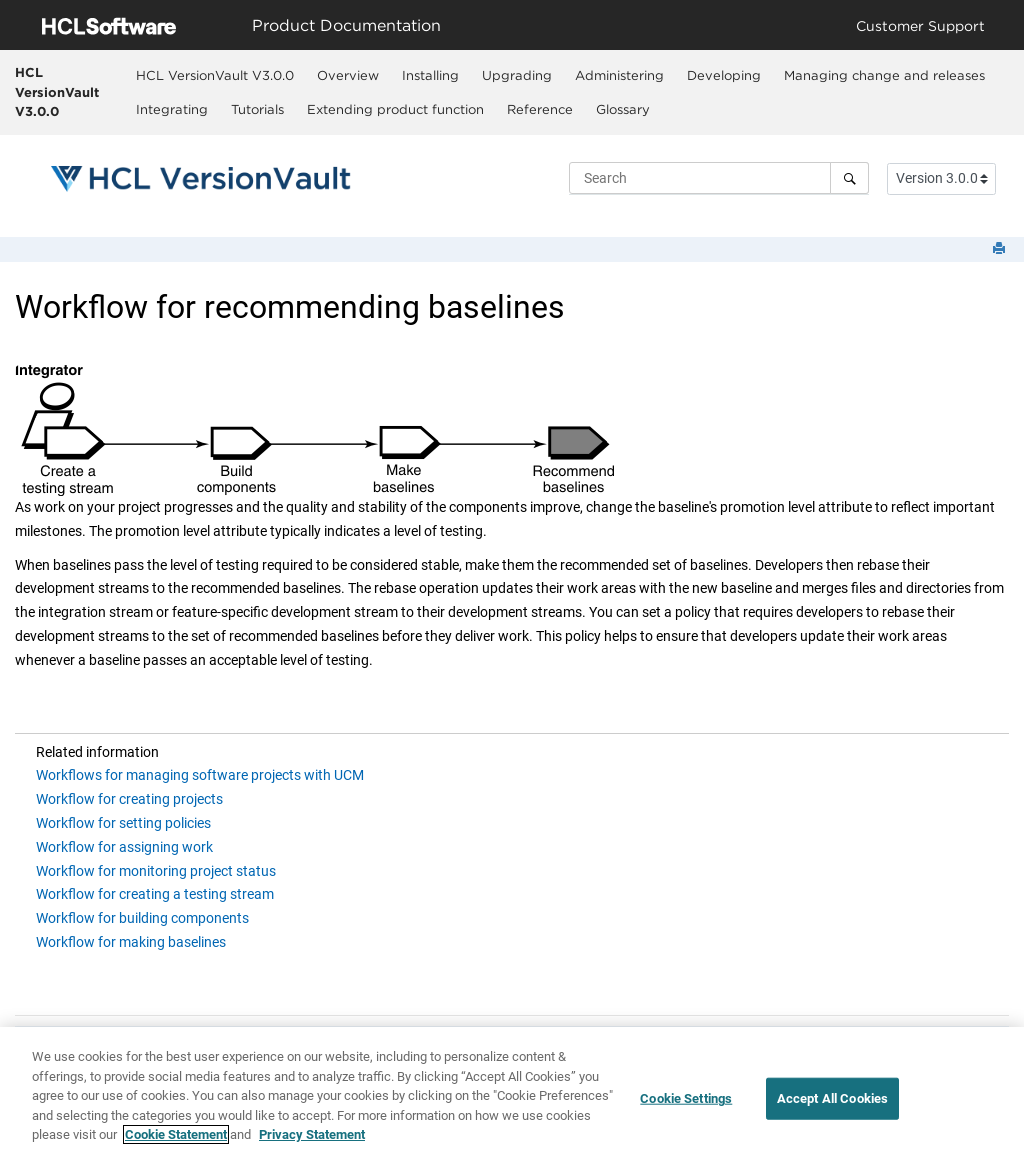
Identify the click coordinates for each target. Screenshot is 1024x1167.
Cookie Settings (686, 1103)
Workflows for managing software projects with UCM (200, 775)
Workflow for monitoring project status (156, 871)
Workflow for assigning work (124, 847)
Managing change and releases (884, 75)
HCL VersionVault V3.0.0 (57, 91)
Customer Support (920, 25)
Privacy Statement (312, 1139)
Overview (348, 75)
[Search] (849, 178)
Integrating (172, 109)
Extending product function (395, 109)
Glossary (623, 109)
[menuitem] (214, 75)
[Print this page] (1001, 249)
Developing (724, 75)
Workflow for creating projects (129, 799)
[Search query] (719, 178)
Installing (430, 75)
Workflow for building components (142, 918)
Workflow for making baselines (131, 942)
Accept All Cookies (832, 1103)
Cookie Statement (176, 1139)
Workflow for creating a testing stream (155, 894)
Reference (540, 109)
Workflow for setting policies (123, 823)
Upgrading (517, 75)
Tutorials (257, 109)
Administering (619, 75)
